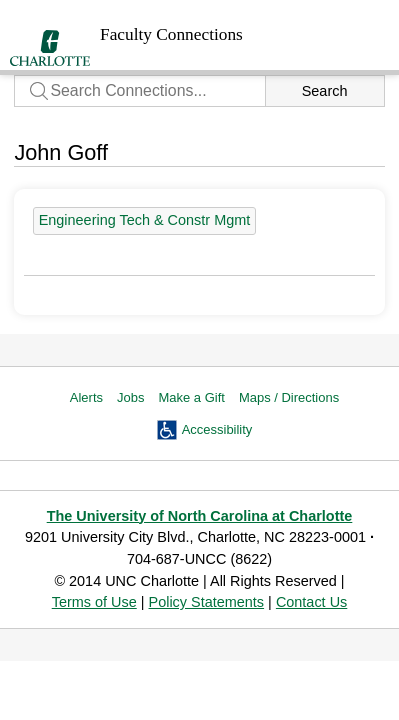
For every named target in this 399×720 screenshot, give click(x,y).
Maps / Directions (289, 397)
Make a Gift (191, 397)
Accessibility (217, 429)
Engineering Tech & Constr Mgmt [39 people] (145, 220)
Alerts (86, 397)
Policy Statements (207, 602)
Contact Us (311, 602)
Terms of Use (94, 602)
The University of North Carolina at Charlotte (200, 516)
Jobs (130, 397)
